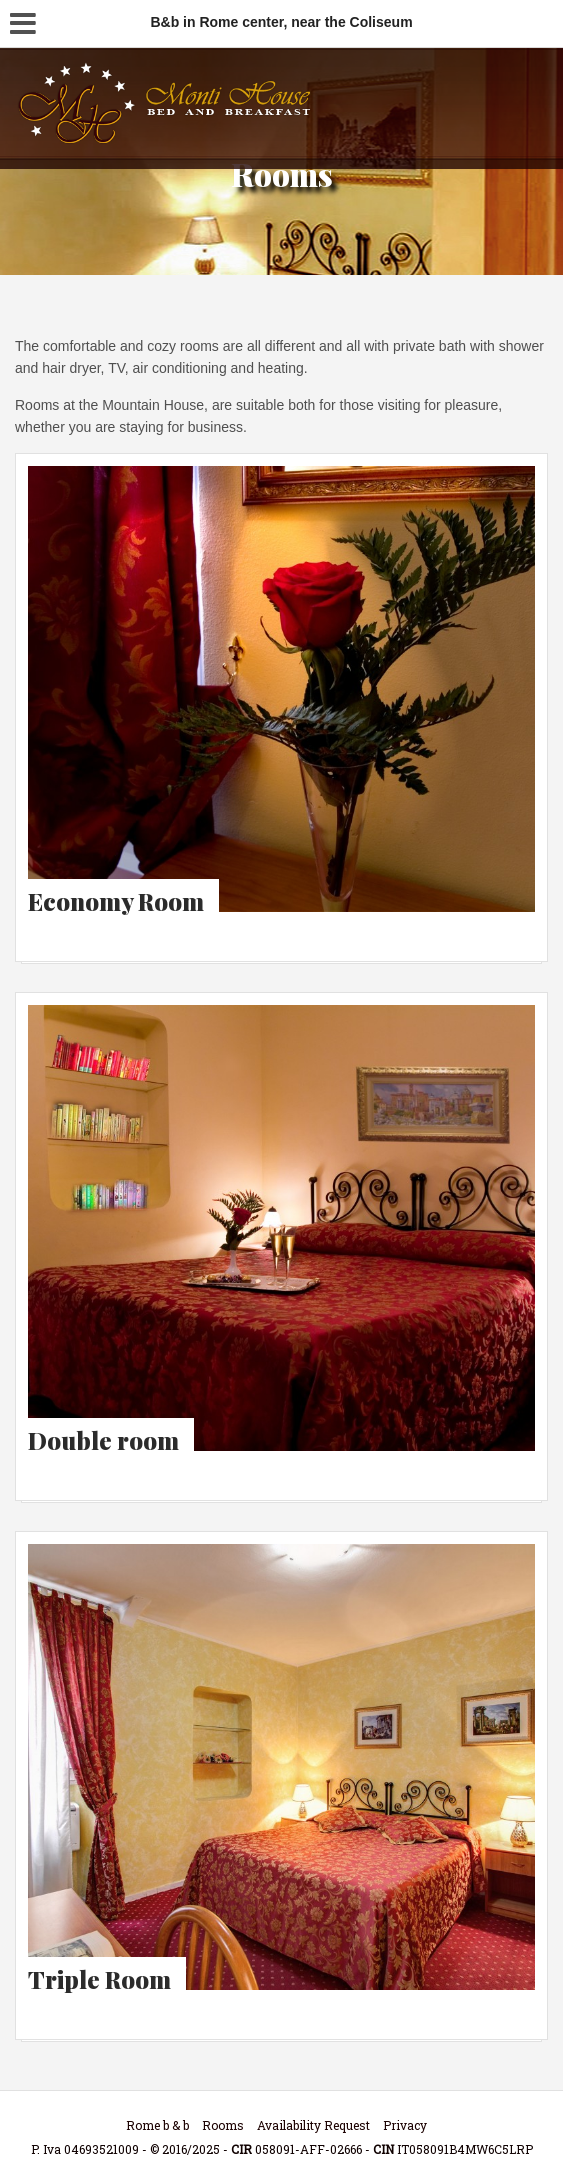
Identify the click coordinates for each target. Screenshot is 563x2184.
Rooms (223, 2125)
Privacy (405, 2125)
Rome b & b (157, 2125)
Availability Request (313, 2125)
